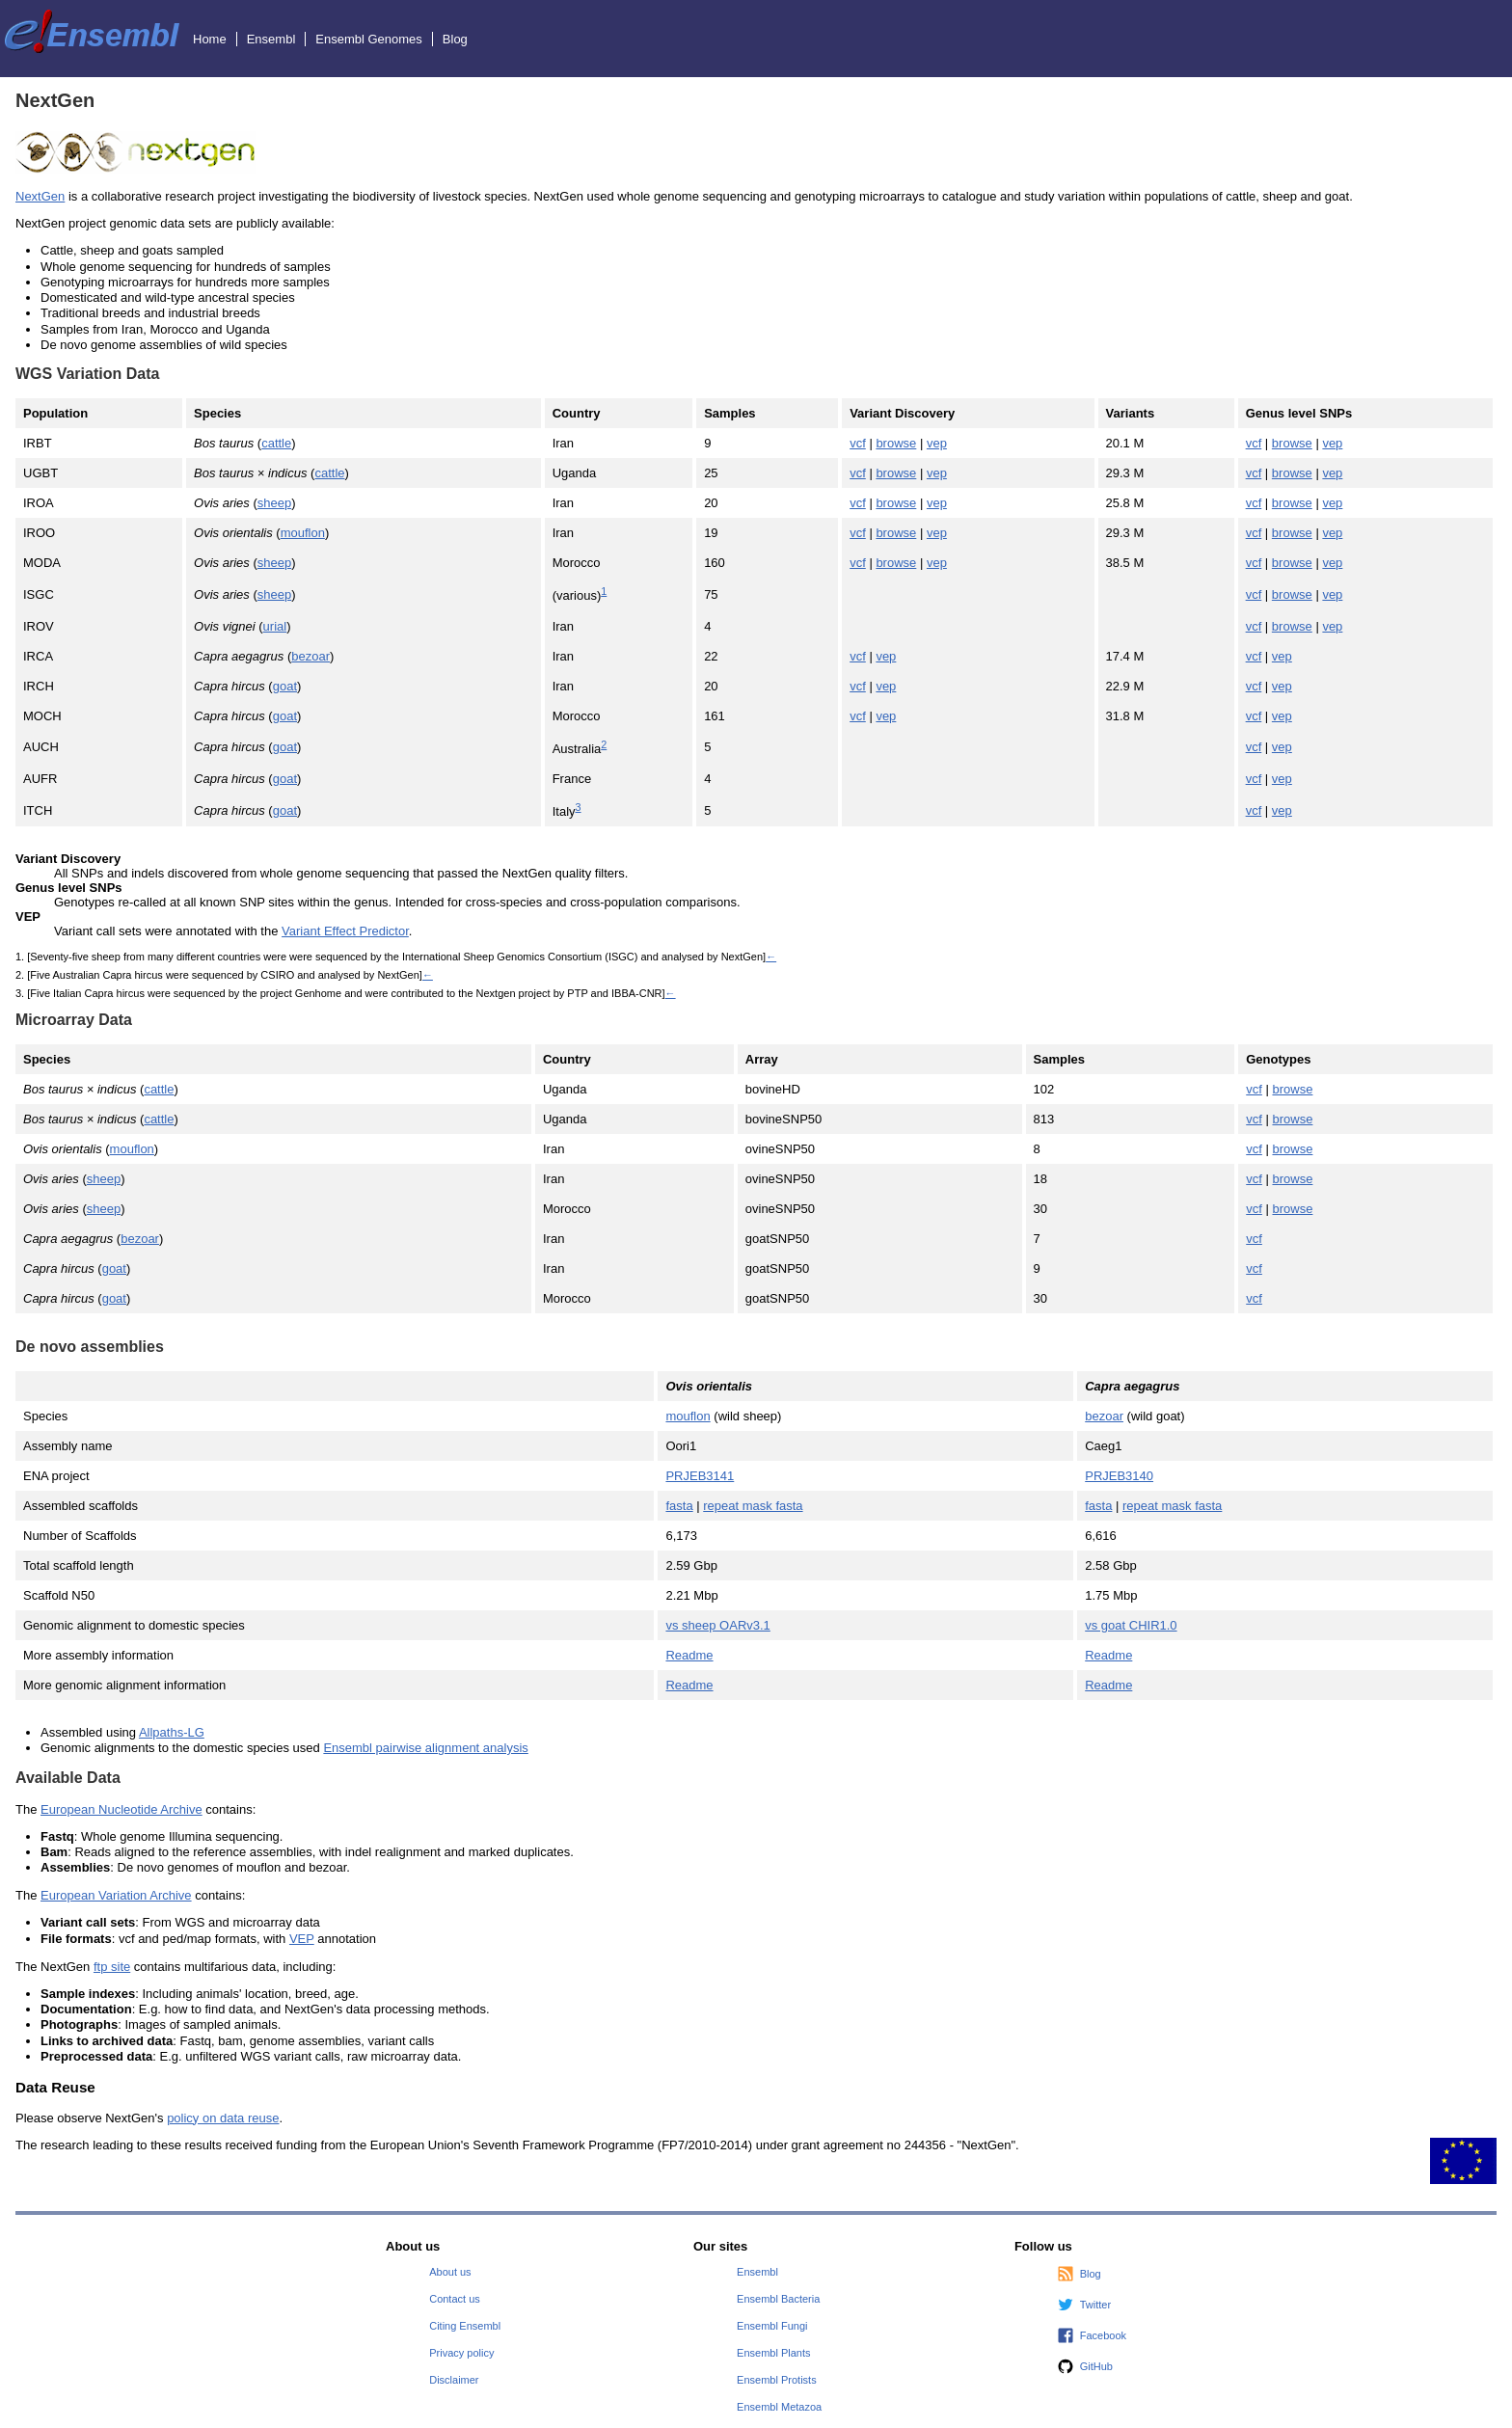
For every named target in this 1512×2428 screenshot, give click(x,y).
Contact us (454, 2299)
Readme (689, 1655)
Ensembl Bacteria (778, 2299)
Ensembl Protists (777, 2380)
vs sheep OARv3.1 (717, 1625)
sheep (274, 503)
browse (896, 443)
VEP (301, 1938)
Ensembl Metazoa (779, 2407)
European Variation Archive (116, 1895)
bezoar (310, 656)
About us (450, 2272)
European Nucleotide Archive (121, 1809)
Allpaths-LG (171, 1732)
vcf (858, 443)
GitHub (1096, 2366)
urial (275, 626)
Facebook (1103, 2335)
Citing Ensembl (464, 2326)
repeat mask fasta (752, 1505)
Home (210, 39)
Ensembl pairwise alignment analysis (425, 1747)
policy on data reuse (223, 2118)
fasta (678, 1505)
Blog (455, 39)
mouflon (303, 533)
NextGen (40, 196)
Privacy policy (461, 2353)
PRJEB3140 (1119, 1476)
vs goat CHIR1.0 (1130, 1625)
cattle (276, 443)
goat (285, 686)
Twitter (1095, 2304)
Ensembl (271, 39)
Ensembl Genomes (368, 39)
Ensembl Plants (773, 2353)
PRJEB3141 (699, 1476)
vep (937, 443)
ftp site (112, 1966)
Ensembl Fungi (772, 2326)
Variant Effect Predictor (345, 931)
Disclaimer (453, 2380)
